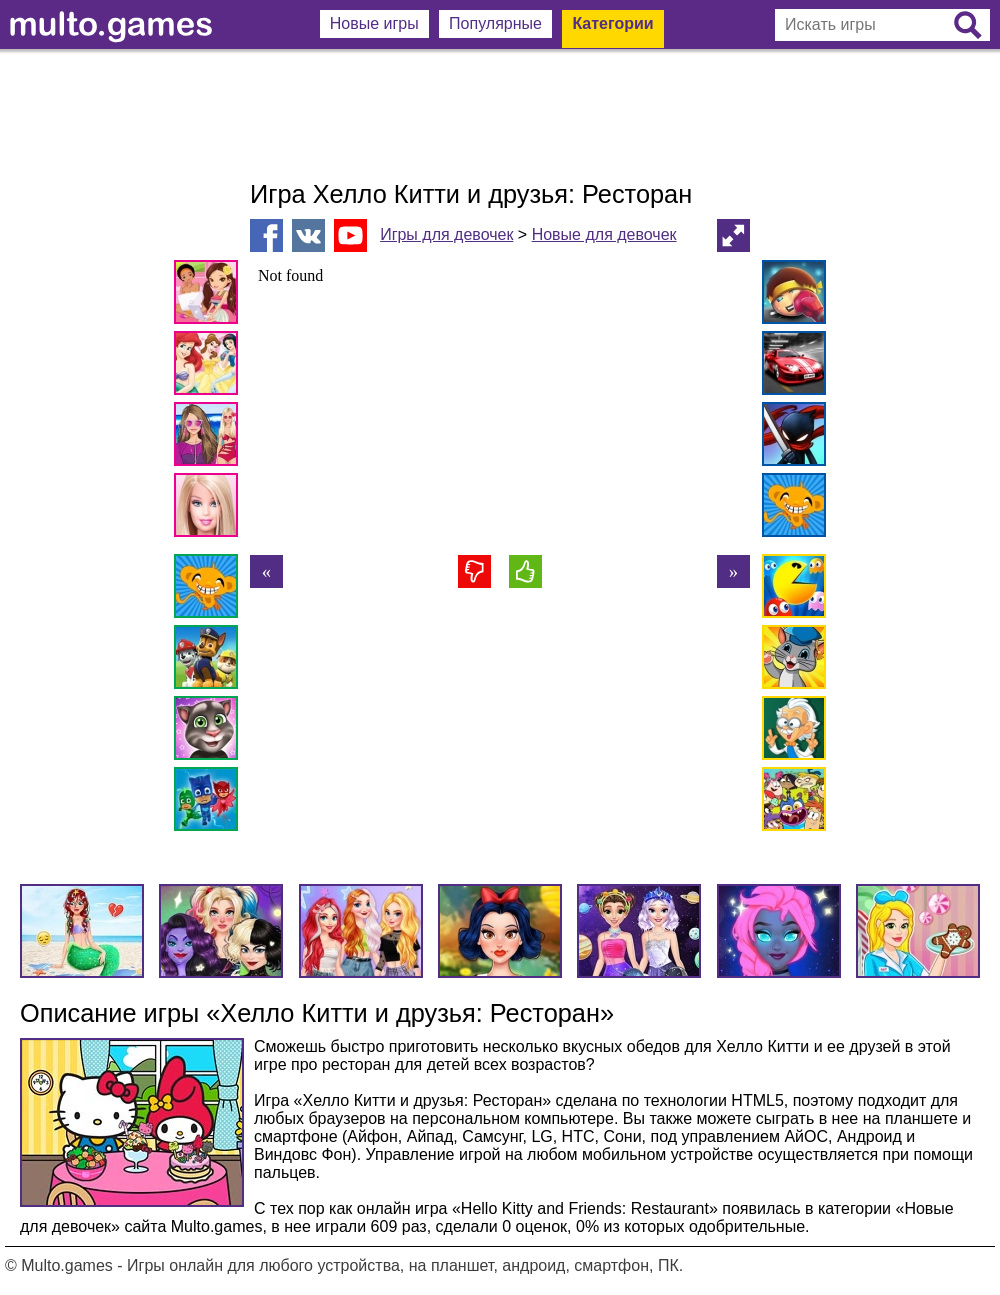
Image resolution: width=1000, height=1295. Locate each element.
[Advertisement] (500, 115)
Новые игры (374, 23)
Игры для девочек (446, 234)
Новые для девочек (604, 234)
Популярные (495, 23)
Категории (612, 23)
